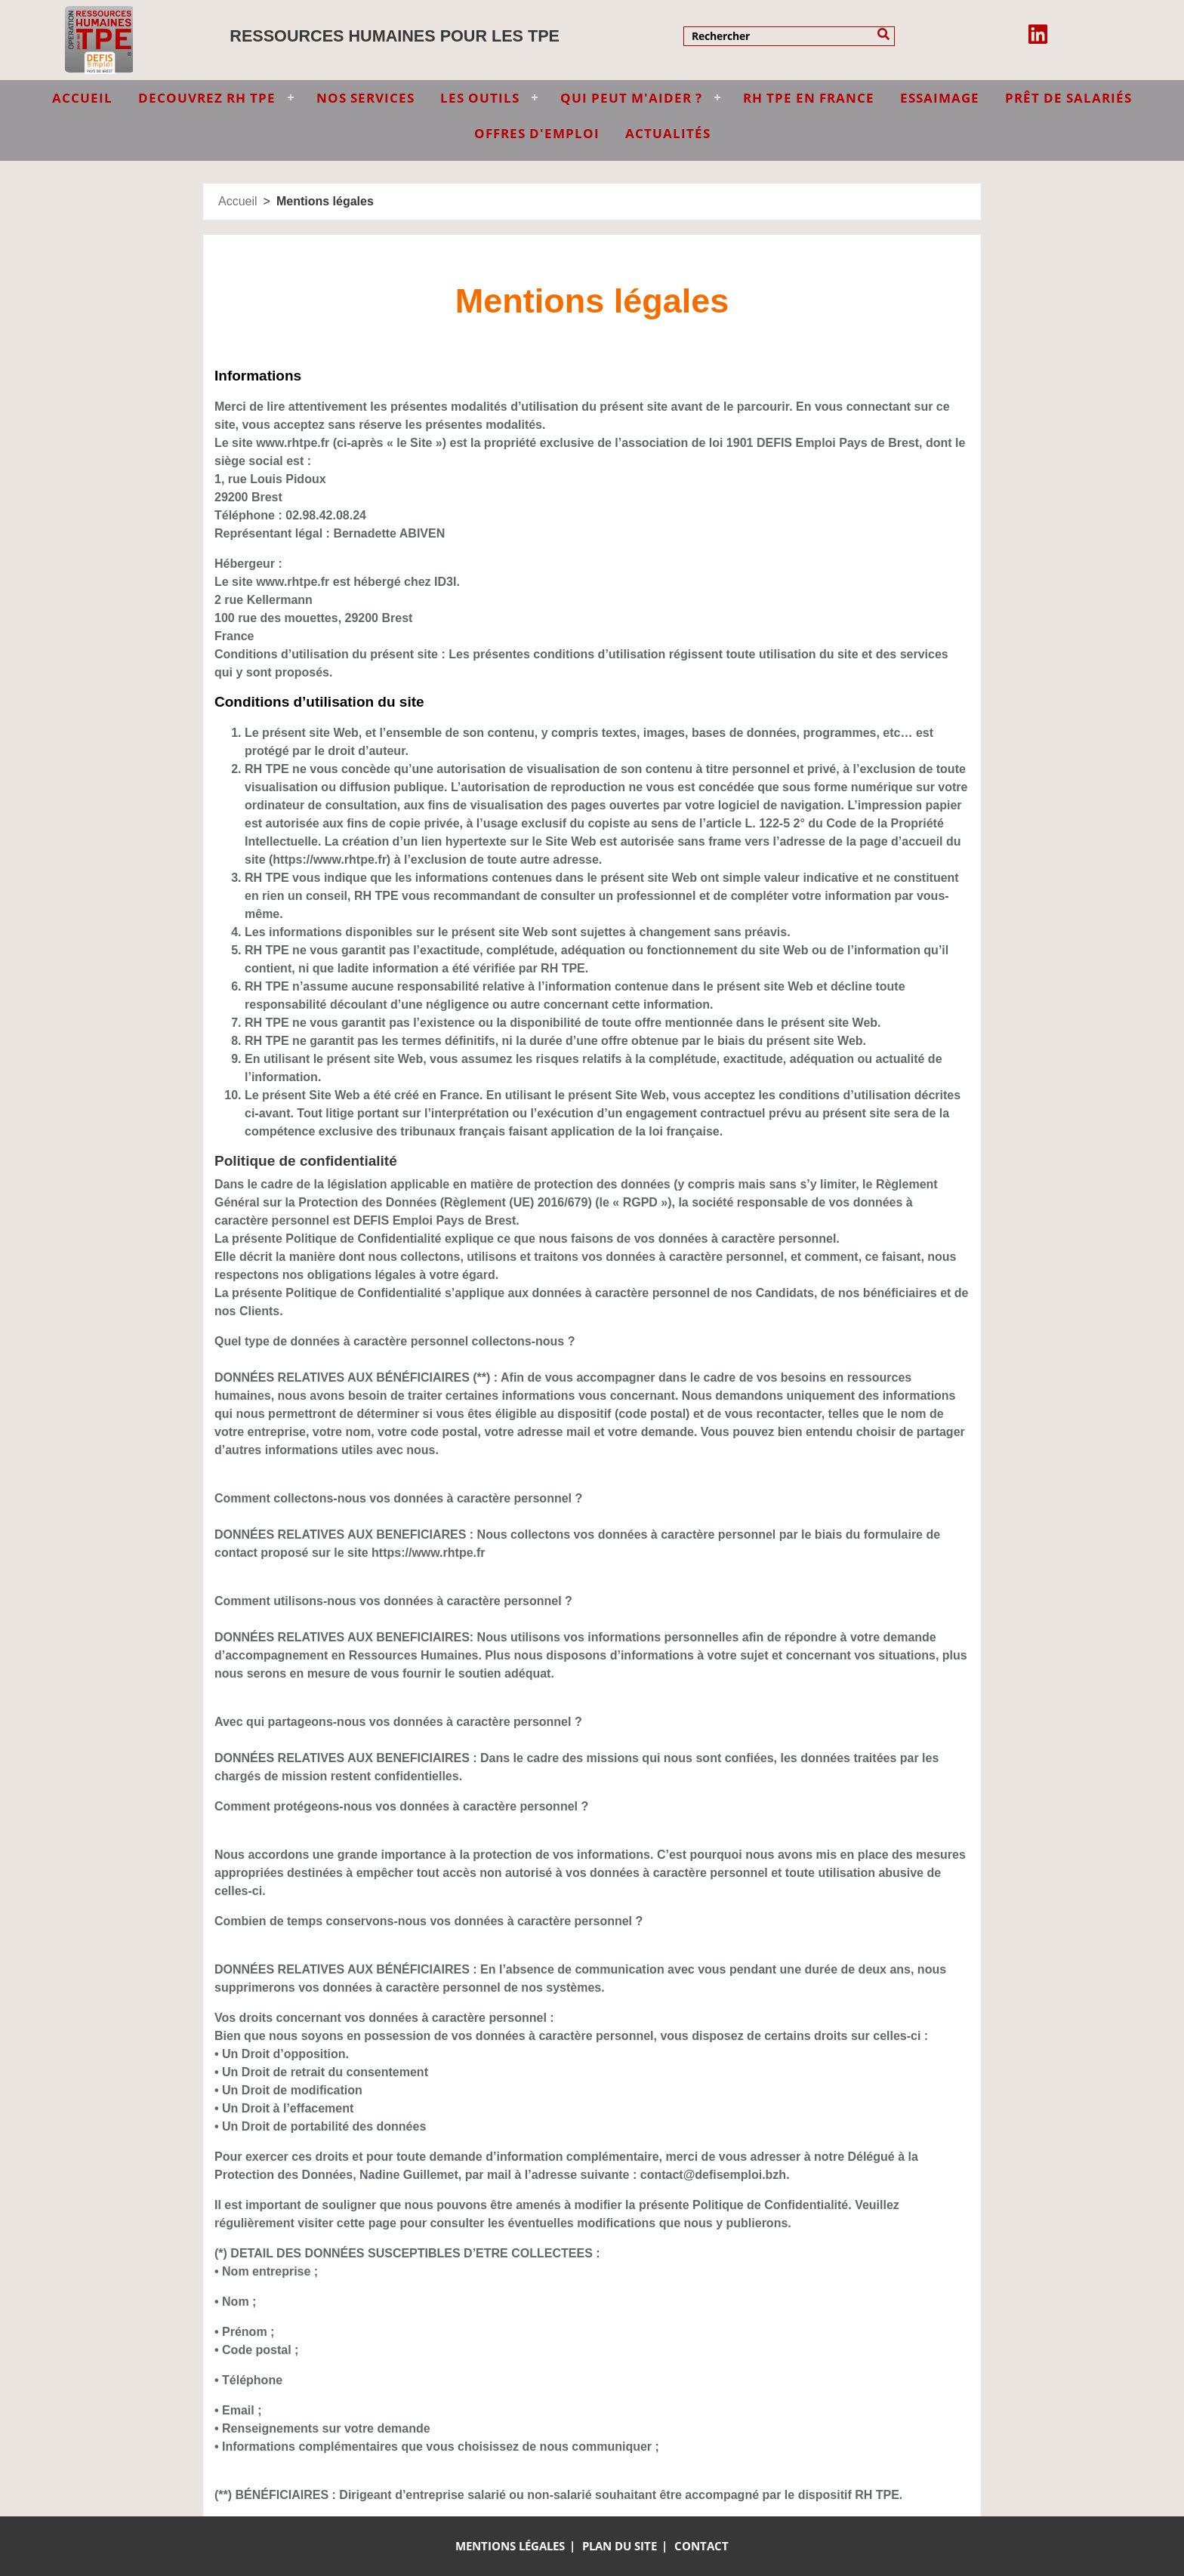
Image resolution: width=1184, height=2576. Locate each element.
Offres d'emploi (537, 133)
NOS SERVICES (365, 97)
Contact (701, 2545)
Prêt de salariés (1068, 97)
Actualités (668, 133)
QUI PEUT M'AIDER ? (631, 97)
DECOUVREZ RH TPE (207, 97)
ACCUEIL (82, 97)
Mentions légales (510, 2545)
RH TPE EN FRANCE (808, 97)
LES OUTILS (480, 97)
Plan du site (619, 2545)
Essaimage (939, 97)
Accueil (237, 201)
